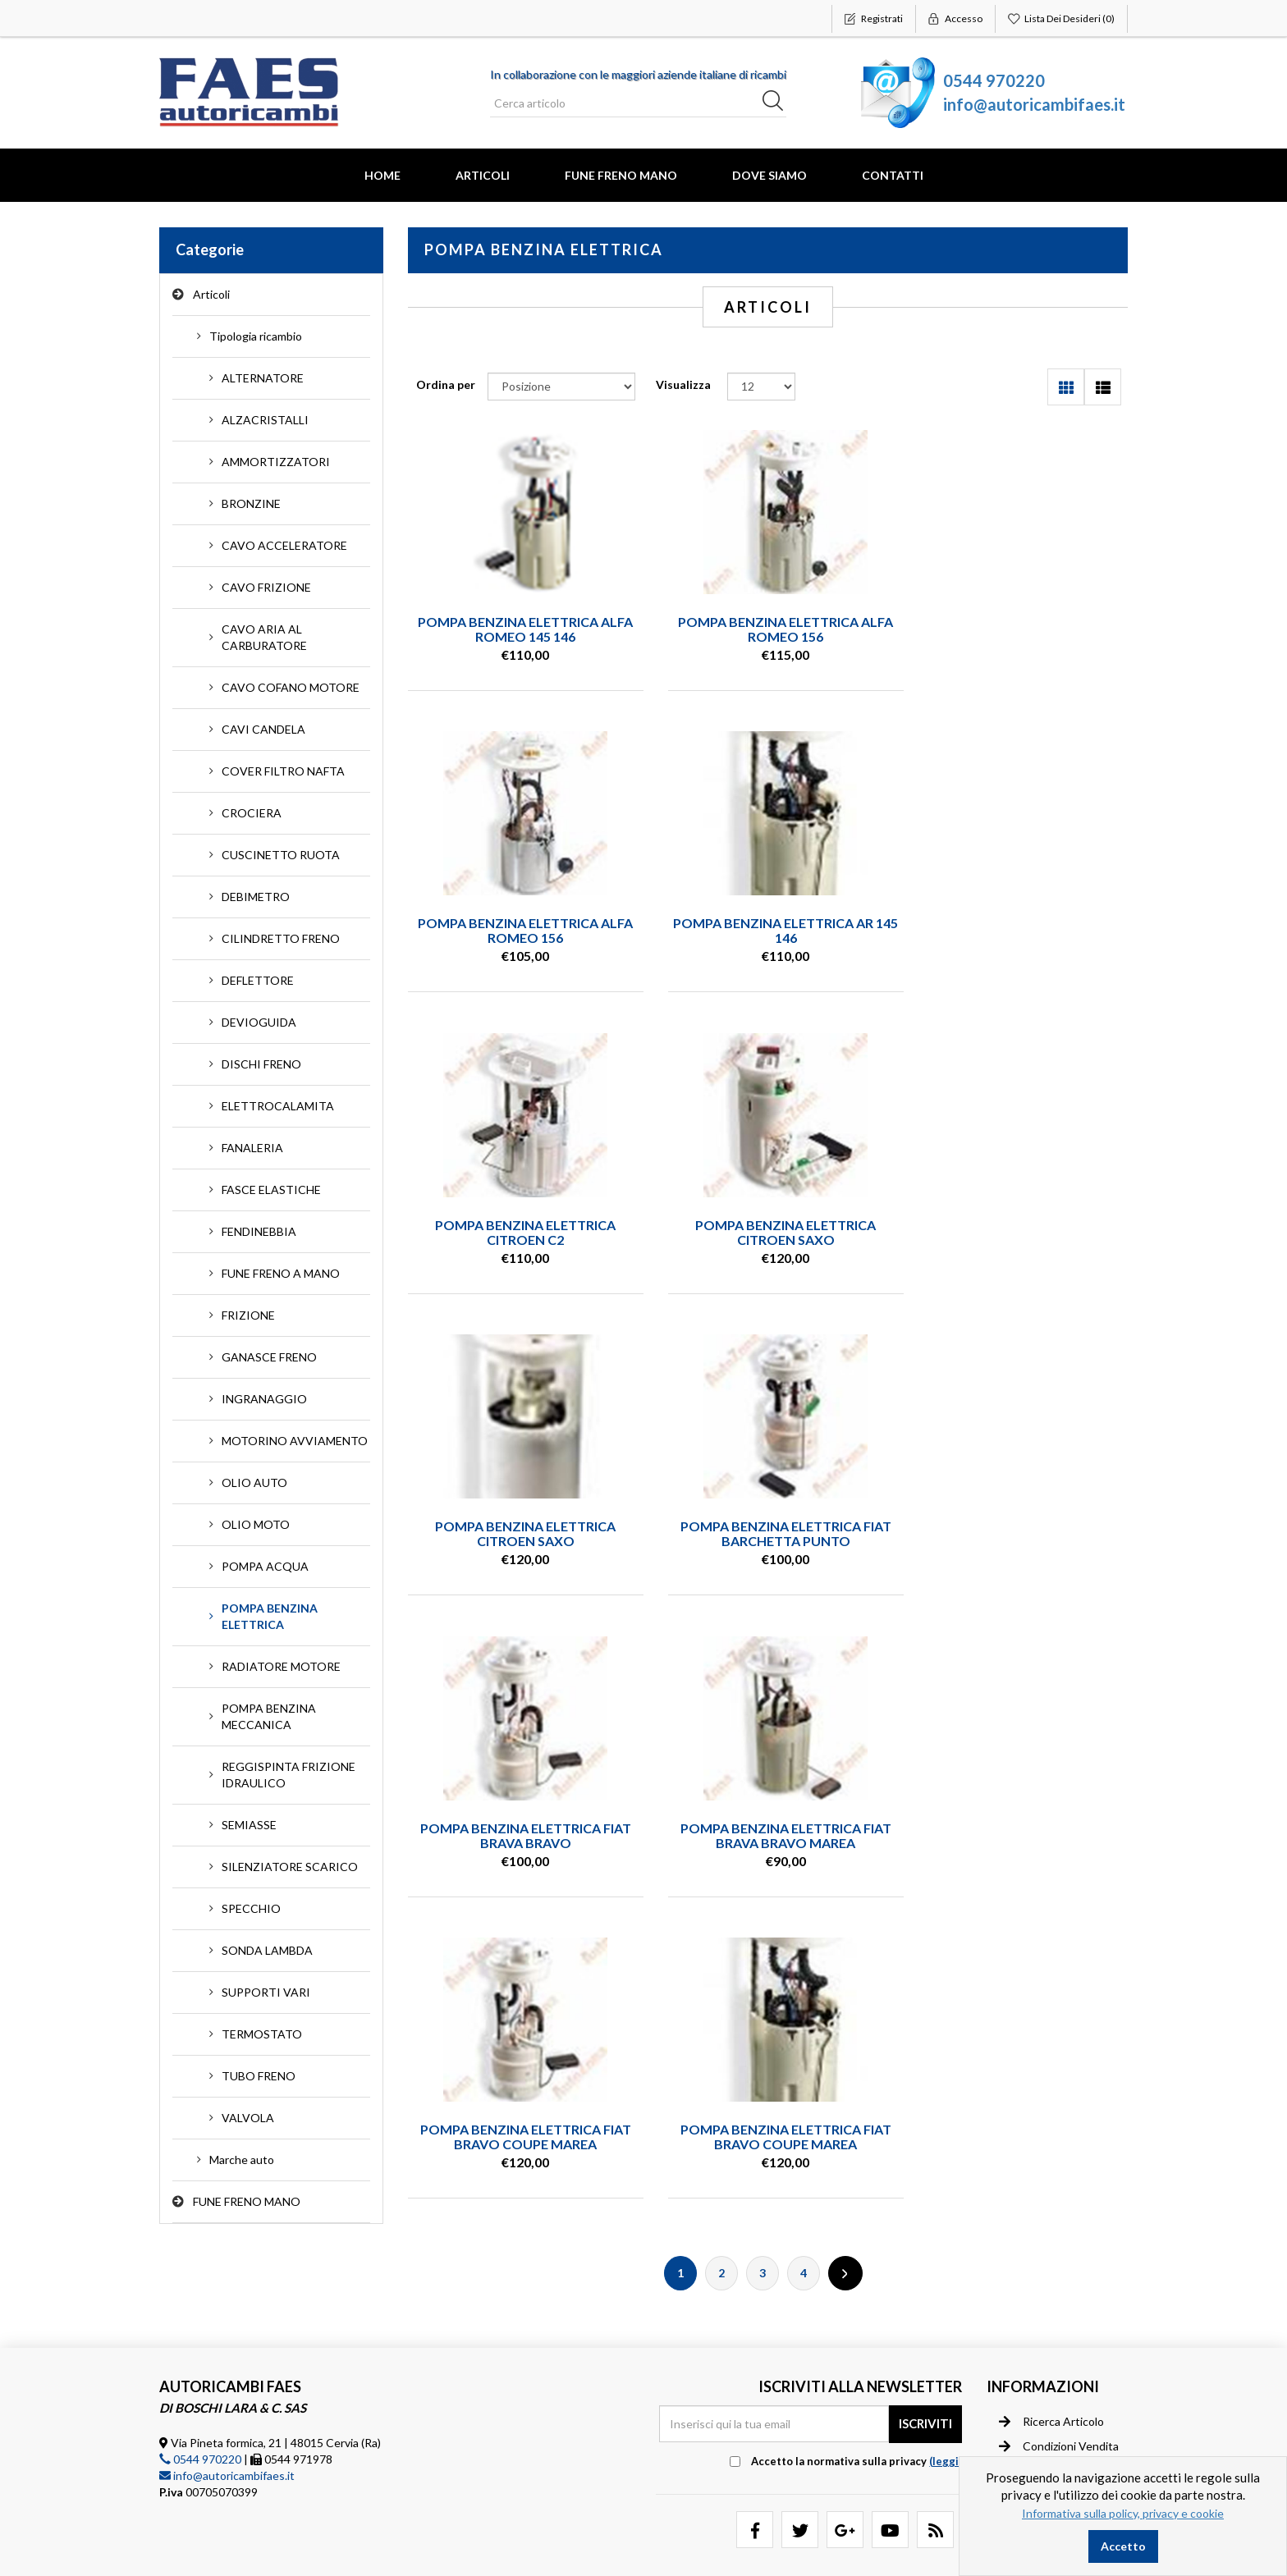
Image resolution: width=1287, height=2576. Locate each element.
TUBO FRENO (258, 2076)
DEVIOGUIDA (259, 1022)
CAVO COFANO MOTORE (291, 687)
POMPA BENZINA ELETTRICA (270, 1616)
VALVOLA (248, 2118)
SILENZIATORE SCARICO (290, 1867)
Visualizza (683, 384)
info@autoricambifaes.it (1034, 104)
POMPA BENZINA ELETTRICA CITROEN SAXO (1016, 931)
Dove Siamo (769, 175)
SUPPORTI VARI (266, 1992)
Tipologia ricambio (255, 336)
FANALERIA (252, 1148)
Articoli (483, 175)
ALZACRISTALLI (265, 420)
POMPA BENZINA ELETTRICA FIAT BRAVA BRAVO (1015, 1233)
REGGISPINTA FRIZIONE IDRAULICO (288, 1774)
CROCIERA (252, 813)
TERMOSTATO (262, 2034)
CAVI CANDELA (263, 729)
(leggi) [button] (945, 2402)
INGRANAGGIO (264, 1399)
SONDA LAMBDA (267, 1950)
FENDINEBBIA (259, 1231)
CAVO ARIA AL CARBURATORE (264, 637)
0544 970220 (994, 80)
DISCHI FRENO (261, 1064)
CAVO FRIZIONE (266, 587)
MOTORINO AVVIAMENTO (295, 1441)
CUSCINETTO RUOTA (281, 855)
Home (382, 175)
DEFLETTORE (258, 980)
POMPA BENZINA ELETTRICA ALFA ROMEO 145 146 (519, 629)
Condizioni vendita (1059, 2388)
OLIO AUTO (254, 1482)
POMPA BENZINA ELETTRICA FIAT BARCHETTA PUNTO (767, 1233)
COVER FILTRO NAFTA (283, 771)
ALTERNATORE (263, 378)
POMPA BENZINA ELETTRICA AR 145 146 (519, 931)
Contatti (892, 175)
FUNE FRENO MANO (621, 175)
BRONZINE (251, 503)
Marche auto (241, 2159)
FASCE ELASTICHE (271, 1189)
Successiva (845, 1671)
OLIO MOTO (256, 1524)
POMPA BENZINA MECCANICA (269, 1716)
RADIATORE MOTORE (281, 1666)
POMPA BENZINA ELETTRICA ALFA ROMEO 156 (767, 629)
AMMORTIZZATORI (276, 462)
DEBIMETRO (256, 897)
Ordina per (445, 384)
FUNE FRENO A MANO (281, 1273)
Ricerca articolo (1051, 2363)
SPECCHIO (251, 1908)
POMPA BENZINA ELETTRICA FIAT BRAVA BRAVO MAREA (519, 1535)
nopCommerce (261, 2551)
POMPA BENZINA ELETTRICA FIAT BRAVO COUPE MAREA (767, 1535)
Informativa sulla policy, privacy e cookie (1123, 2513)
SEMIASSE (249, 1825)
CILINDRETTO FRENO (281, 938)
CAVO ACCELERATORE (284, 545)
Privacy (1029, 2412)
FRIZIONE (248, 1315)
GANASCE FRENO (269, 1357)
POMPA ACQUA (265, 1566)
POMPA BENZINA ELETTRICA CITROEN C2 (767, 931)
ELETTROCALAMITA (278, 1106)
